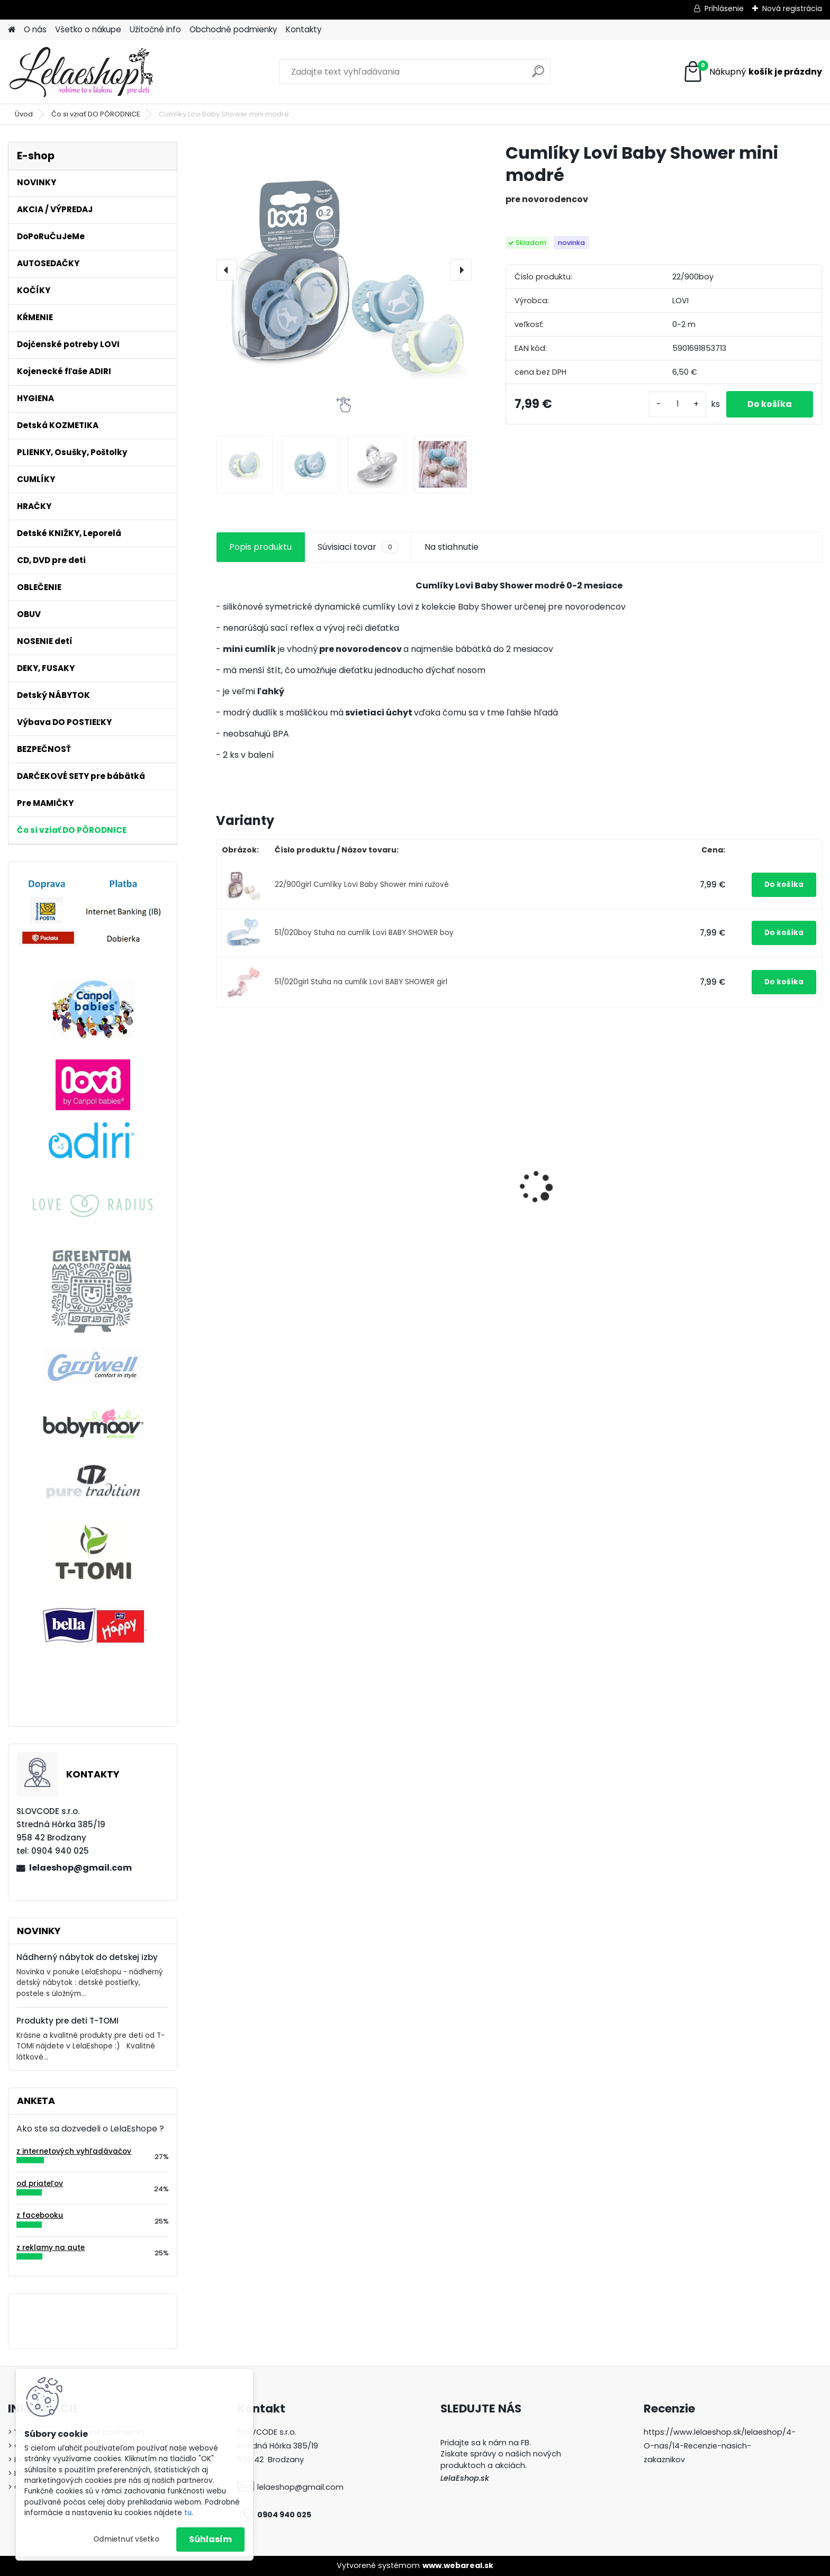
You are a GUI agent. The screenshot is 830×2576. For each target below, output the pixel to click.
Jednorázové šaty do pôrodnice (421, 1255)
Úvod (24, 114)
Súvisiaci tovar (358, 547)
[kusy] (678, 404)
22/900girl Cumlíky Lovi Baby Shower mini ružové (362, 884)
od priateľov (39, 2184)
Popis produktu (260, 547)
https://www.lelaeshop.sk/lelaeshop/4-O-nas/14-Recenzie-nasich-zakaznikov (720, 2446)
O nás (35, 29)
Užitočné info (155, 29)
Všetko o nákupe (88, 29)
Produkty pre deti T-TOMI (67, 2020)
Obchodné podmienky (233, 29)
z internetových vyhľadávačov (73, 2151)
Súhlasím (210, 2539)
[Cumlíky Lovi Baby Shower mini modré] (344, 269)
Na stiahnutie (452, 547)
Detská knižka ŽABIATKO (579, 1163)
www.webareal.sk (457, 2565)
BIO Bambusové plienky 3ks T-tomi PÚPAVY (745, 1195)
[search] (538, 75)
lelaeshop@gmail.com (80, 1868)
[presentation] (226, 269)
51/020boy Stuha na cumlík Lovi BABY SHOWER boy (364, 933)
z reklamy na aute (50, 2248)
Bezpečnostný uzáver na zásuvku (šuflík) (274, 1159)
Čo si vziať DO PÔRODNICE (95, 114)
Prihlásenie (724, 8)
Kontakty (304, 29)
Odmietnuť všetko (126, 2539)
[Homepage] (11, 30)
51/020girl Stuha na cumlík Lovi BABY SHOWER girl (361, 982)
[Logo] (81, 72)
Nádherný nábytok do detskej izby (87, 1957)
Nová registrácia (792, 8)
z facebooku (39, 2215)
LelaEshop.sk (464, 2478)
